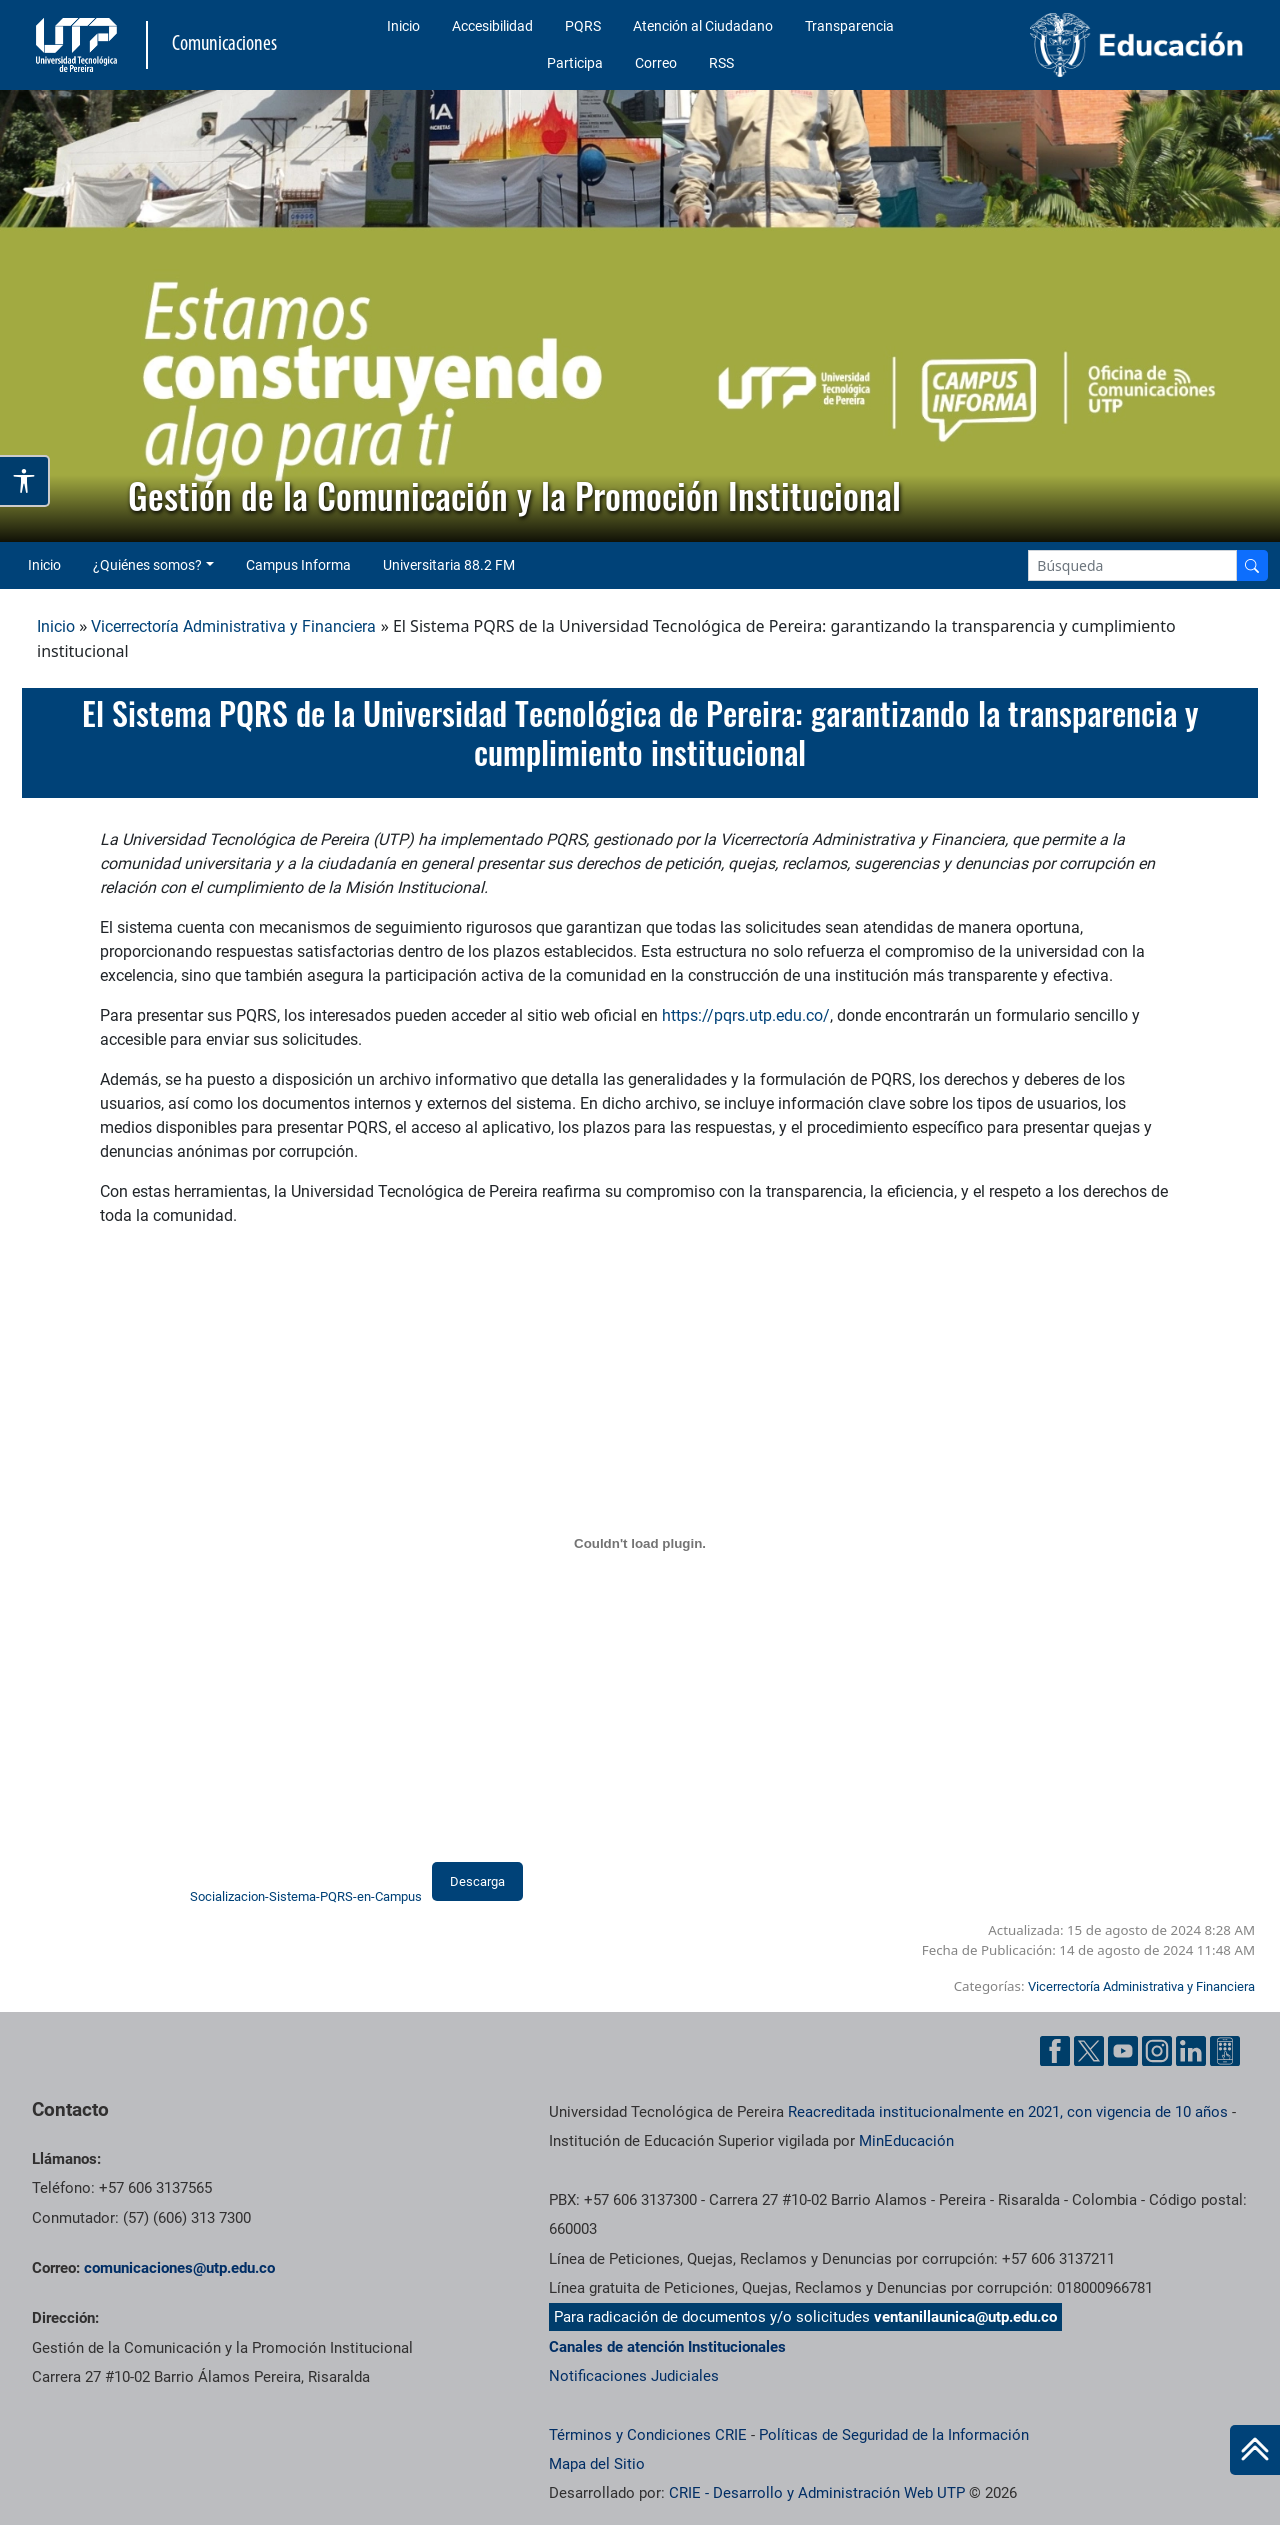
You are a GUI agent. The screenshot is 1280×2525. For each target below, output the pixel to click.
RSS (721, 63)
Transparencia (849, 26)
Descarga (477, 1881)
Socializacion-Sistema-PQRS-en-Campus (306, 1896)
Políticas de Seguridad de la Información (894, 2435)
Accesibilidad (492, 26)
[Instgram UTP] (1157, 2051)
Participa (575, 63)
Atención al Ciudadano (703, 26)
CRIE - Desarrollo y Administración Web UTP (817, 2493)
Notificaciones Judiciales (634, 2376)
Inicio (403, 26)
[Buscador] (1252, 565)
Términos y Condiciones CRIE (648, 2435)
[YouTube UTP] (1123, 2051)
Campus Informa (298, 565)
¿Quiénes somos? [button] (147, 565)
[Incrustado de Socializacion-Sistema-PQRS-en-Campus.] (640, 1544)
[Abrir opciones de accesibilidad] (25, 481)
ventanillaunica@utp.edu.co (965, 2317)
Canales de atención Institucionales (667, 2347)
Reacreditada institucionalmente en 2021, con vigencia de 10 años (1008, 2112)
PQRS (583, 26)
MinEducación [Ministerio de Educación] (906, 2141)
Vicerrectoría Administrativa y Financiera (233, 626)
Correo (656, 63)
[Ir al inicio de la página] (1255, 2450)
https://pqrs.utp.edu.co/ (746, 1015)
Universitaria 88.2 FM (449, 565)
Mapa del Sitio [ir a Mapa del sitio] (597, 2464)
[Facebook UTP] (1055, 2051)
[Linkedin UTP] (1191, 2051)
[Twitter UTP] (1089, 2051)
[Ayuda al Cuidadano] (1225, 2051)
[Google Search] (1132, 565)
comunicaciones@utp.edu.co (179, 2268)
